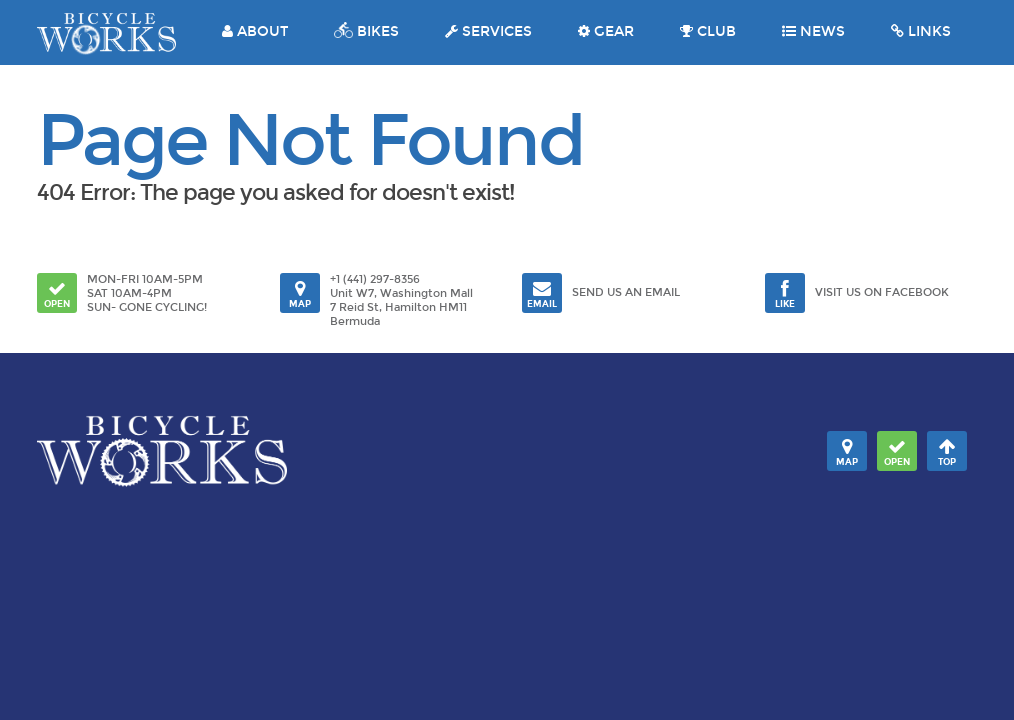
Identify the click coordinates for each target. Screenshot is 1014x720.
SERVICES (488, 31)
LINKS (921, 31)
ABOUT (255, 31)
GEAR (606, 31)
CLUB (708, 31)
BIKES (366, 31)
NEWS (813, 31)
